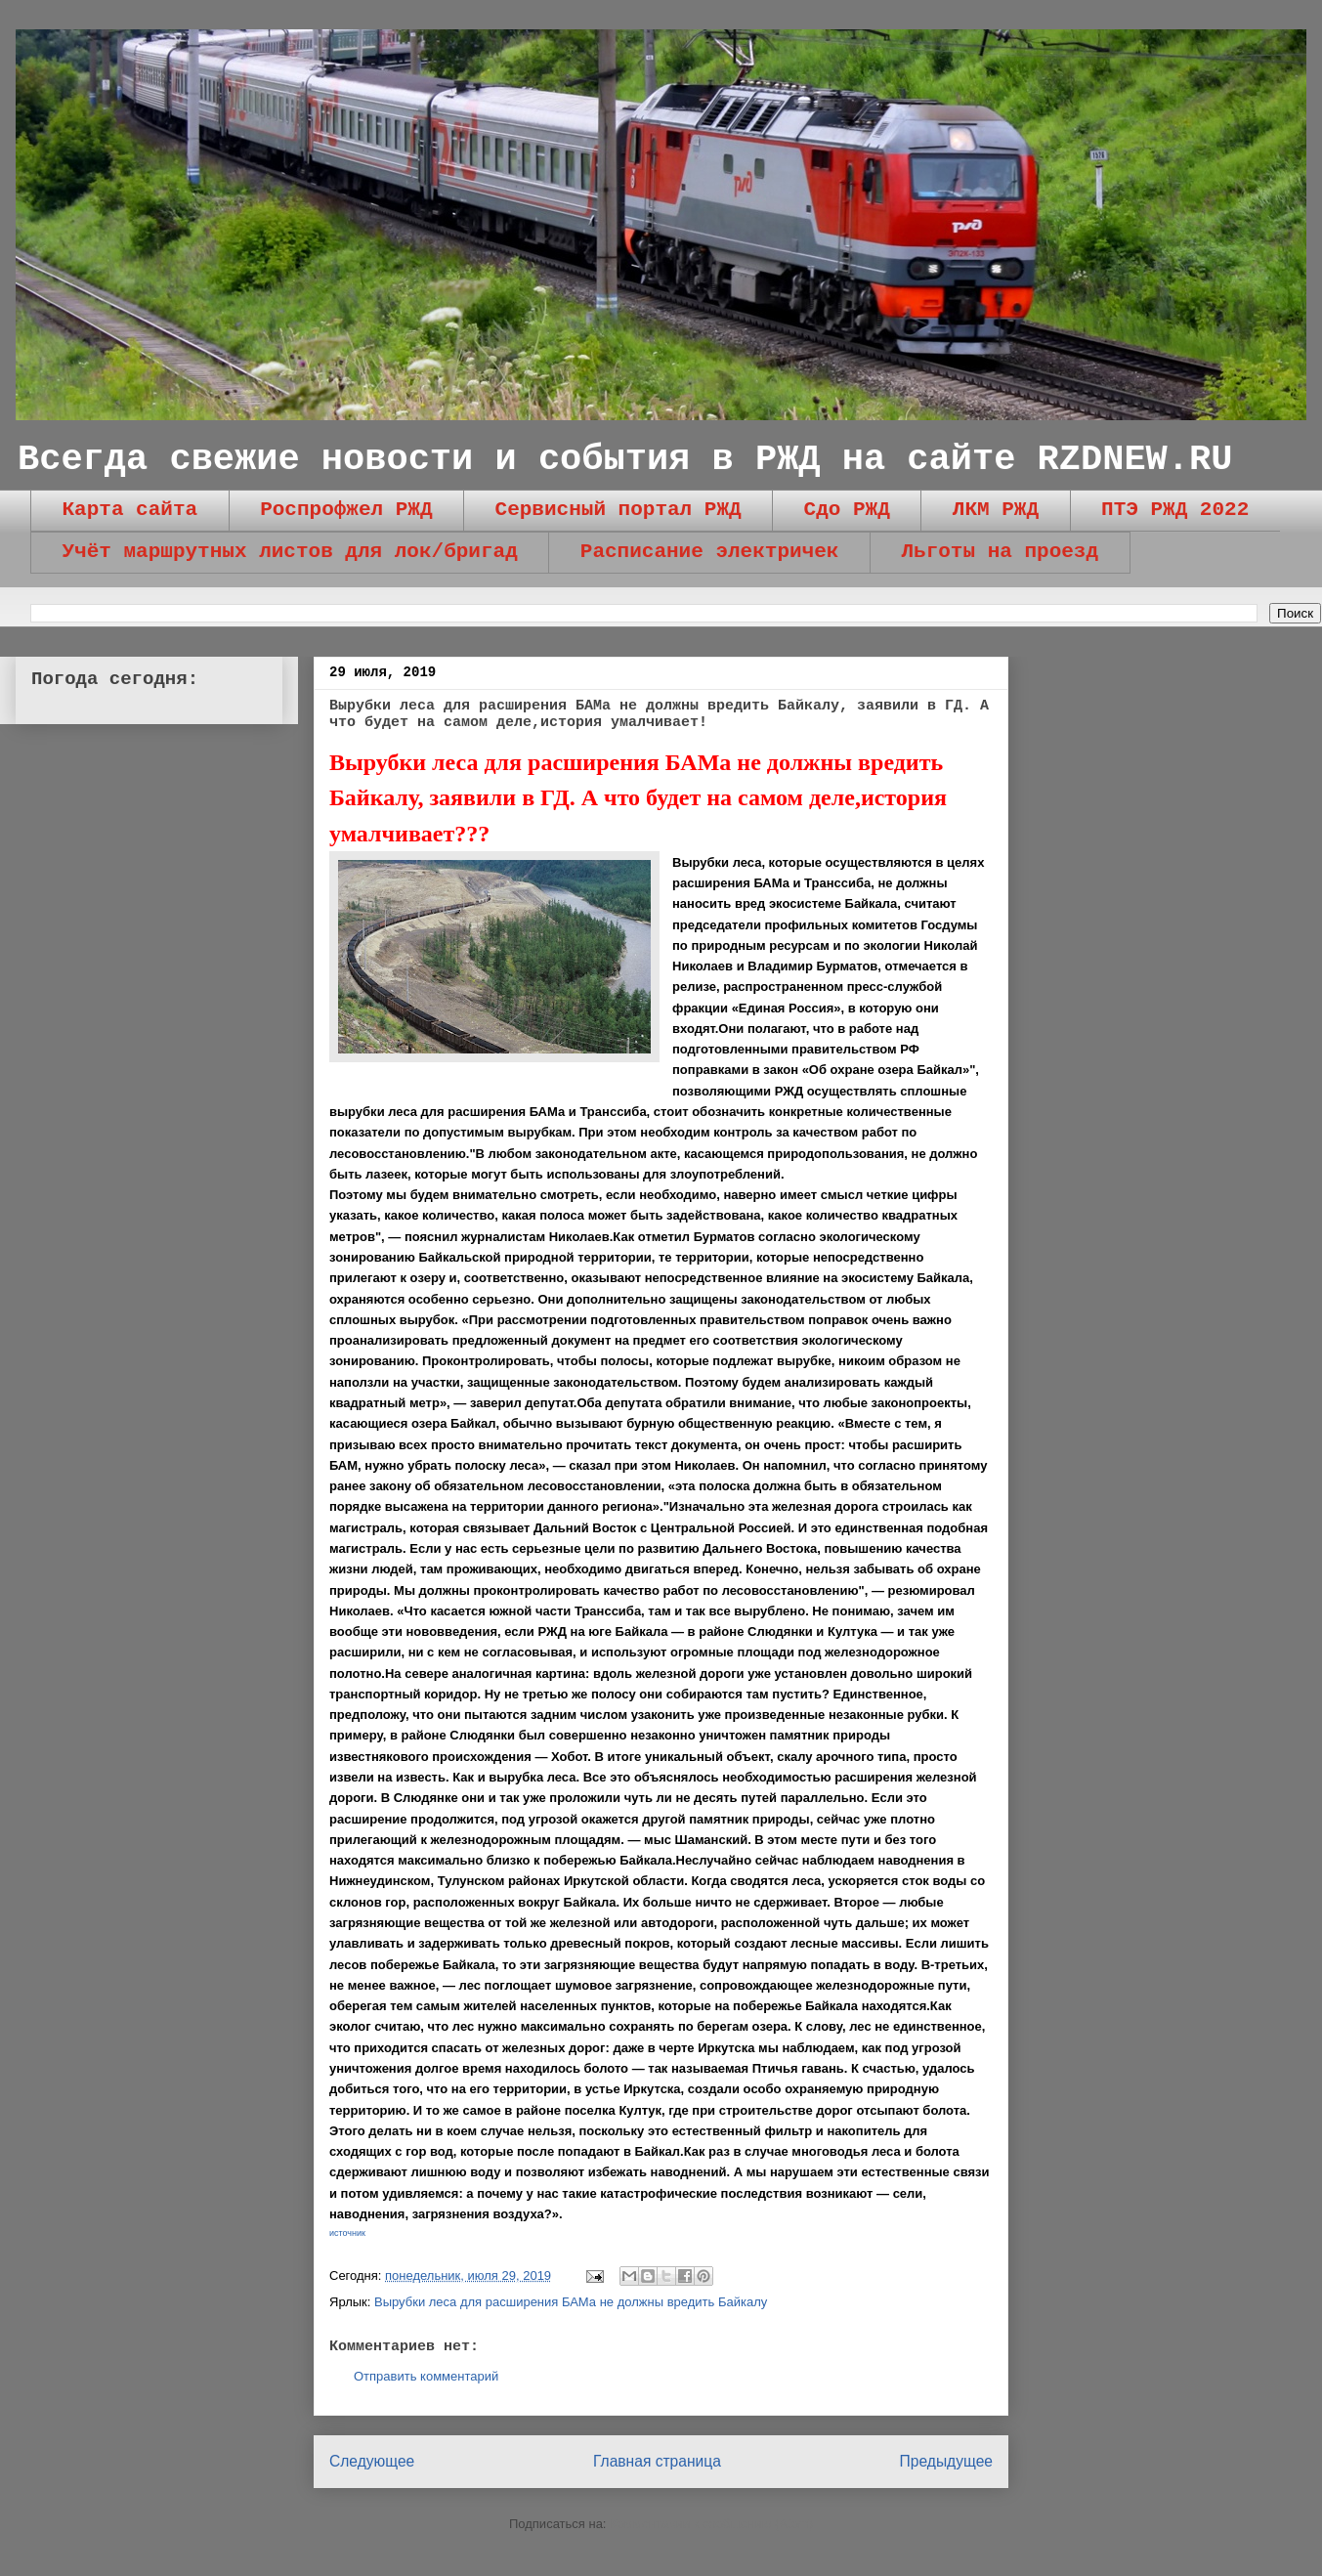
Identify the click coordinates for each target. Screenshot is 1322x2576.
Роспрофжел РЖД (346, 509)
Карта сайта (130, 509)
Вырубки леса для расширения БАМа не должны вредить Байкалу (570, 2302)
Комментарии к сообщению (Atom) (711, 2523)
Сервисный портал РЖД (618, 509)
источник (347, 2233)
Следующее (371, 2461)
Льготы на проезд (999, 551)
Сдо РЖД (847, 509)
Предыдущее (946, 2461)
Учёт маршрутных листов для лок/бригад (290, 551)
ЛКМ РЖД (996, 509)
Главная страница (657, 2461)
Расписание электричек (709, 551)
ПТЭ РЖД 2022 (1175, 509)
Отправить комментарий (426, 2376)
